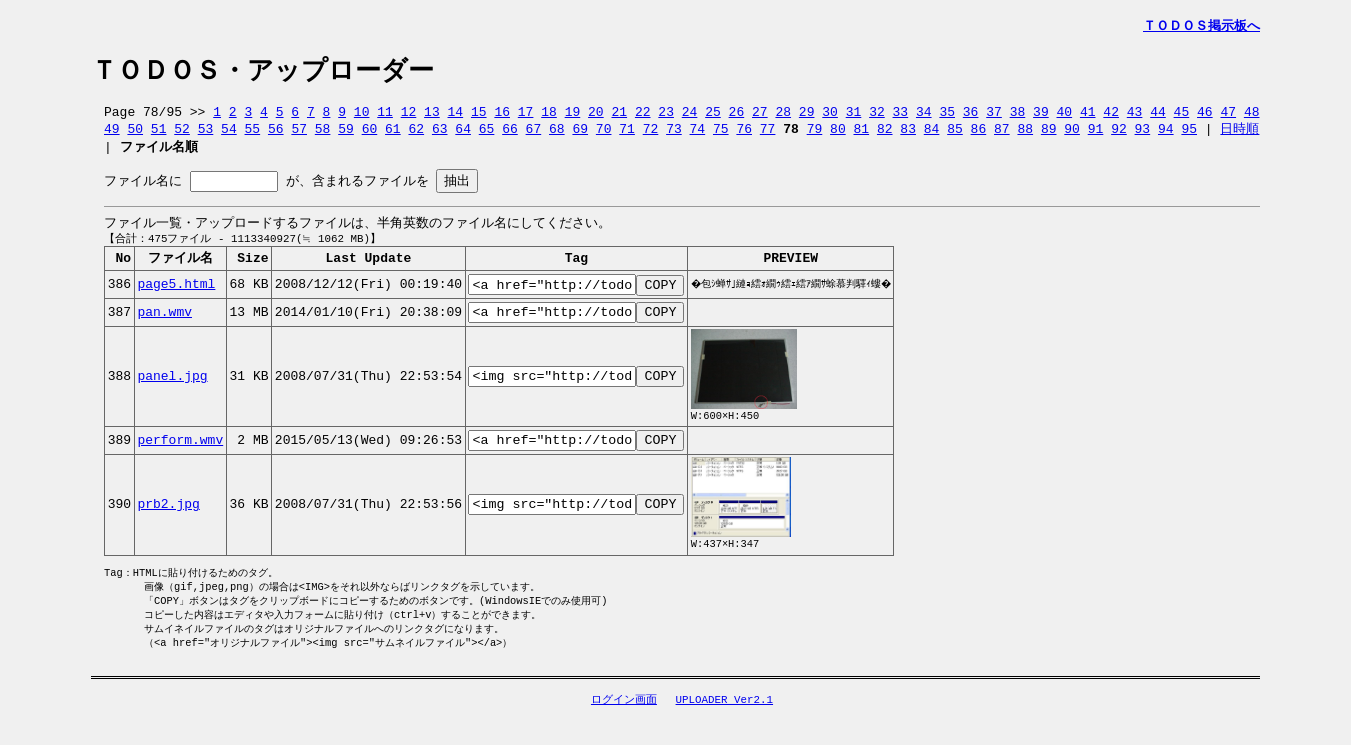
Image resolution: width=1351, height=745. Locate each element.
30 (830, 117)
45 (1182, 117)
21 (619, 117)
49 (112, 135)
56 (276, 135)
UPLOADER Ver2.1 (724, 728)
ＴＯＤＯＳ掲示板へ (1201, 26)
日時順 (1239, 135)
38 (1018, 117)
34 (924, 117)
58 (323, 135)
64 (463, 135)
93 (1143, 135)
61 (393, 135)
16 (502, 117)
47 (1228, 117)
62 (416, 135)
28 (783, 117)
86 (979, 135)
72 (651, 135)
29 (807, 117)
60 (370, 135)
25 (713, 117)
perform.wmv (180, 461)
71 (627, 135)
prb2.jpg (168, 526)
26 (737, 117)
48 (1252, 117)
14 (456, 117)
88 (1025, 135)
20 (596, 117)
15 (479, 117)
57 (299, 135)
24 (690, 117)
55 (253, 135)
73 (674, 135)
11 (385, 117)
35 (947, 117)
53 (206, 135)
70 (604, 135)
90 (1072, 135)
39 (1041, 117)
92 (1119, 135)
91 (1096, 135)
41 (1088, 117)
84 (932, 135)
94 (1166, 135)
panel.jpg (172, 395)
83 (908, 135)
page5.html (176, 299)
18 (549, 117)
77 (768, 135)
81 (862, 135)
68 (557, 135)
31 (854, 117)
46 (1205, 117)
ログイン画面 (624, 728)
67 (534, 135)
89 (1049, 135)
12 (409, 117)
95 (1189, 135)
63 (440, 135)
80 (838, 135)
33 (901, 117)
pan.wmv (164, 329)
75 (721, 135)
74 (698, 135)
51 (159, 135)
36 (971, 117)
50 (135, 135)
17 (526, 117)
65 (487, 135)
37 (994, 117)
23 (666, 117)
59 (346, 135)
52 (182, 135)
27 (760, 117)
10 (362, 117)
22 (643, 117)
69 (580, 135)
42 (1111, 117)
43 (1135, 117)
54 (229, 135)
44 (1158, 117)
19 (573, 117)
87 (1002, 135)
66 (510, 135)
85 (955, 135)
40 (1064, 117)
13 (432, 117)
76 (744, 135)
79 (815, 135)
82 (885, 135)
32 (877, 117)
